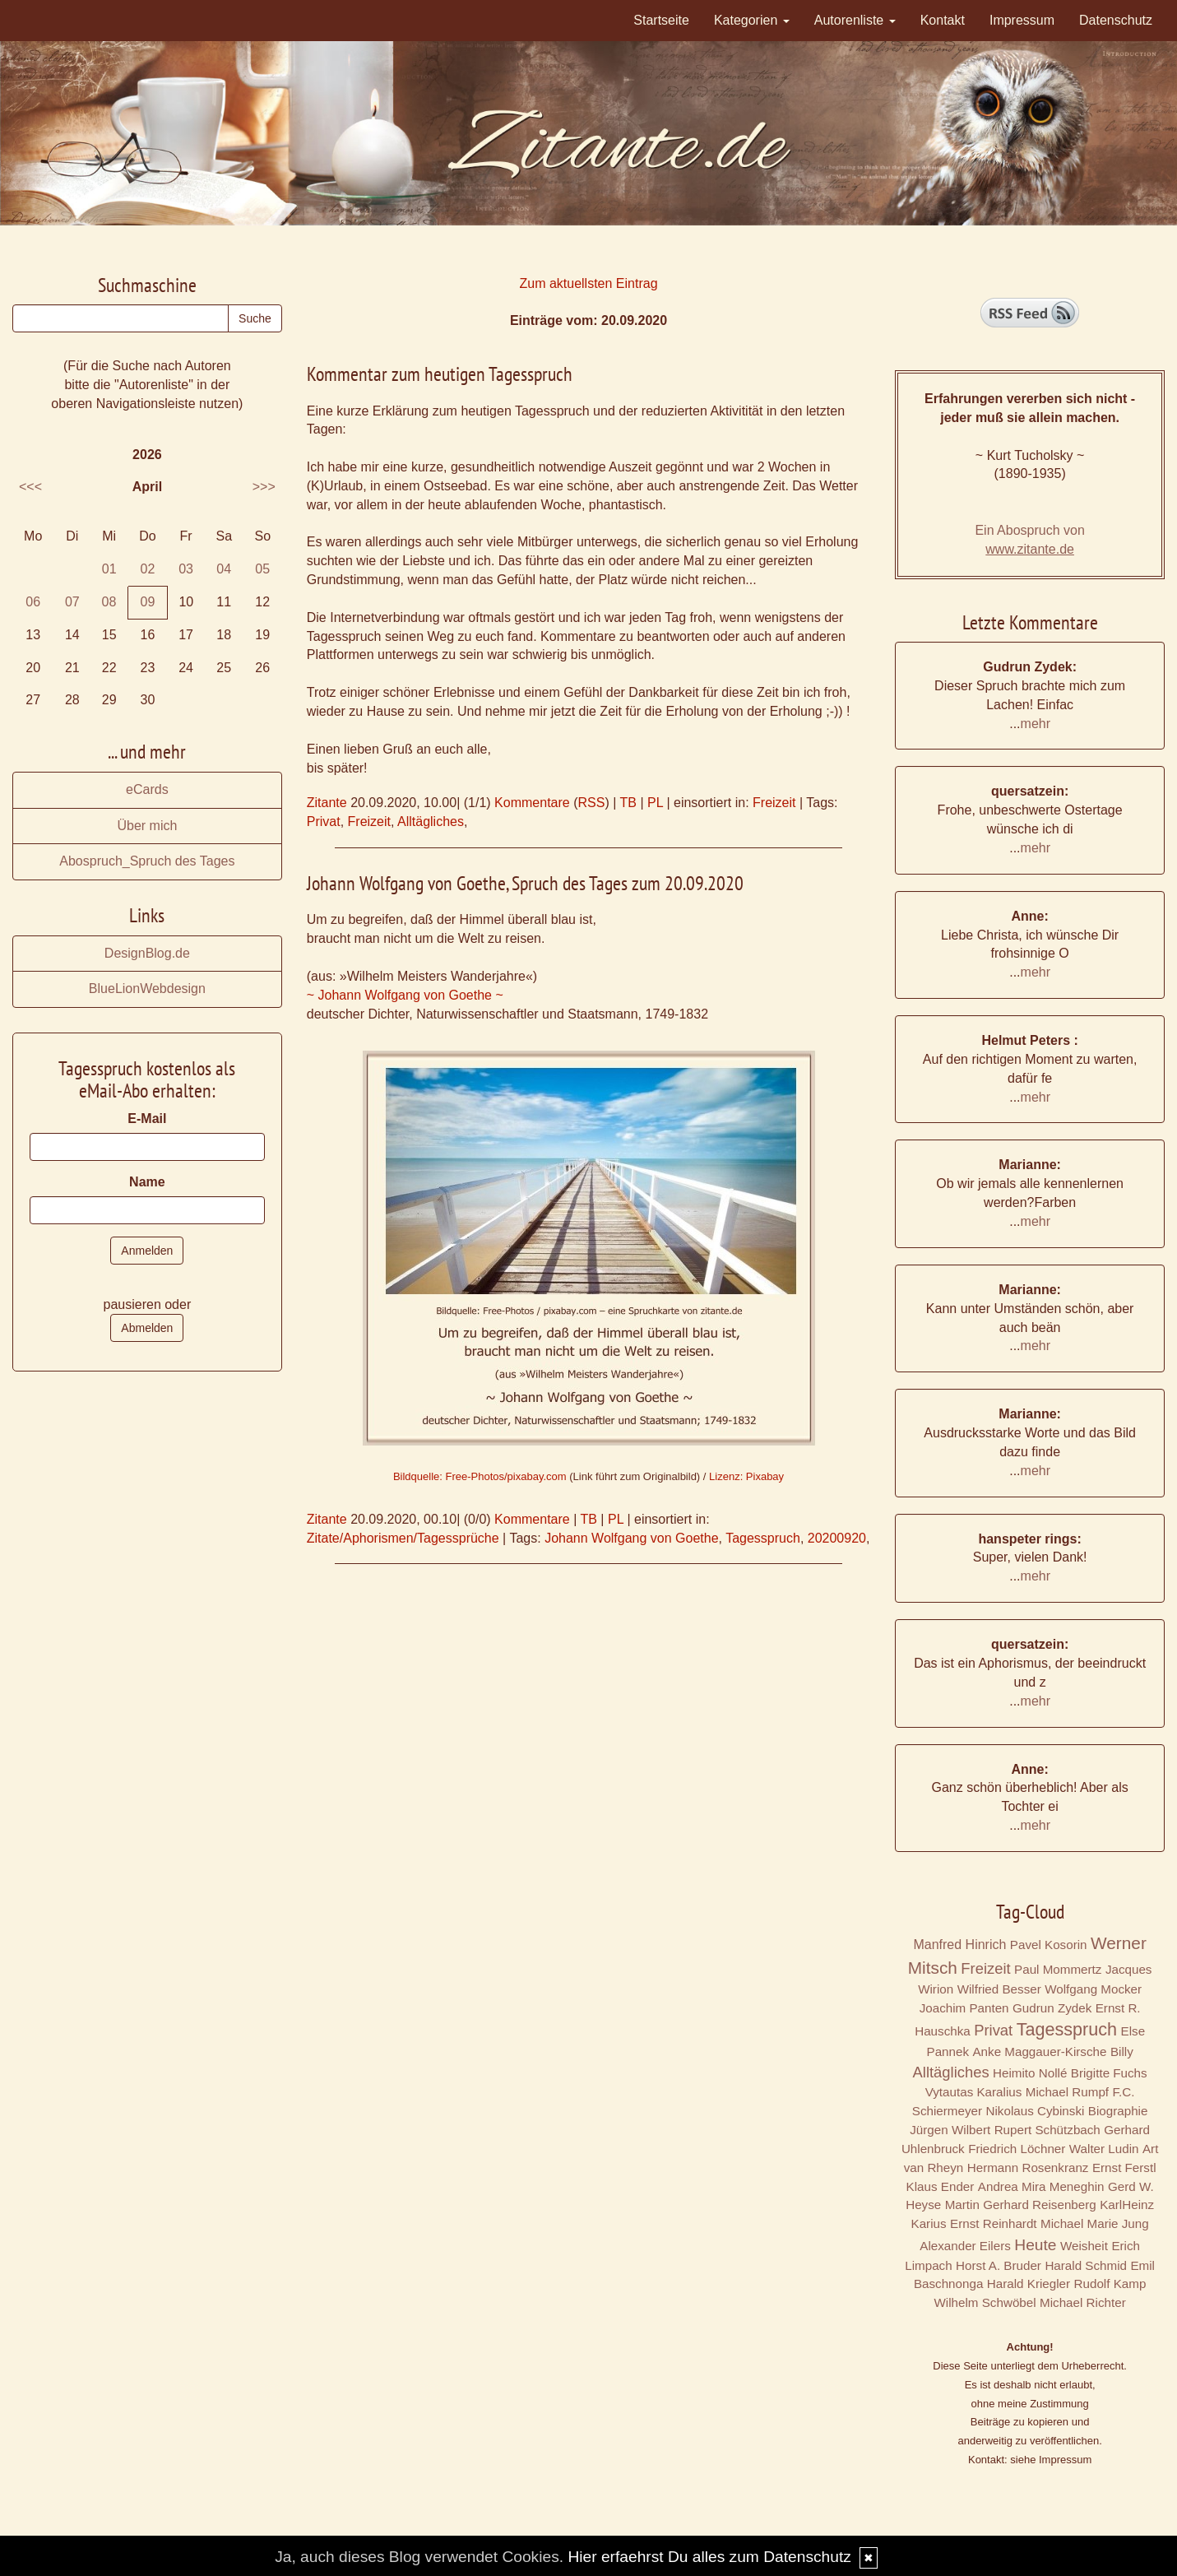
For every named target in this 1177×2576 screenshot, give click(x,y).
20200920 (837, 1538)
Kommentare (532, 803)
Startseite (661, 20)
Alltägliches (430, 821)
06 (32, 602)
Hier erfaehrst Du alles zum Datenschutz (709, 2556)
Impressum (1021, 20)
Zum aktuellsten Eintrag (588, 283)
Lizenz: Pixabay (746, 1476)
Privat (324, 821)
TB (627, 803)
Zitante (327, 803)
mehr (1035, 724)
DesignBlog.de (147, 953)
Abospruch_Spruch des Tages (146, 861)
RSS (591, 803)
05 (262, 569)
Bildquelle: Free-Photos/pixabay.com (480, 1476)
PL (655, 803)
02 (148, 569)
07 (72, 602)
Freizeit (774, 803)
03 (185, 569)
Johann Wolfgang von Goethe (631, 1538)
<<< (30, 487)
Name (147, 1182)
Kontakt (942, 20)
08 (109, 602)
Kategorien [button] (752, 20)
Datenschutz (1115, 20)
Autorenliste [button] (855, 20)
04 (223, 569)
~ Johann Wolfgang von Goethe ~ (405, 995)
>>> (264, 487)
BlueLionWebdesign (147, 989)
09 (148, 602)
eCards (147, 789)
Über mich (147, 826)
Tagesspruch (762, 1538)
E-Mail (146, 1119)
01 (109, 569)
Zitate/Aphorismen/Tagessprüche (403, 1538)
